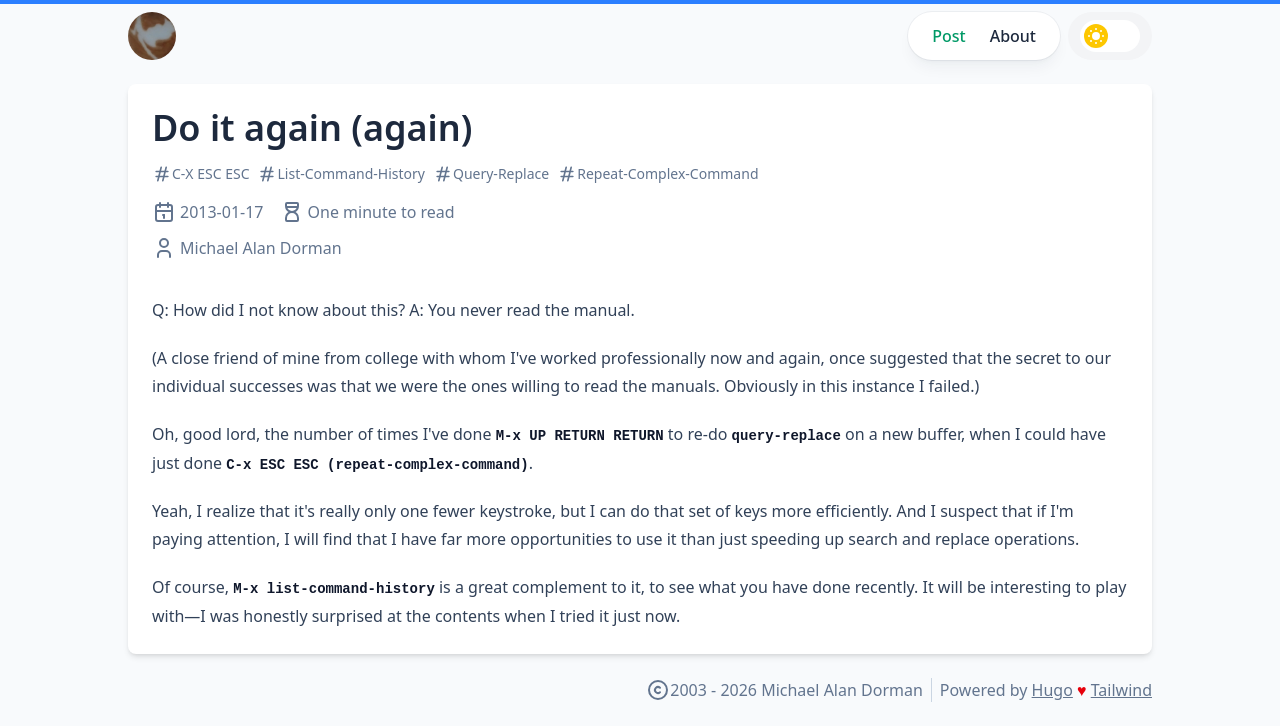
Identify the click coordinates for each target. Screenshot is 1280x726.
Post (948, 36)
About (1013, 36)
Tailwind (1121, 690)
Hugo (1052, 690)
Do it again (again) (312, 127)
